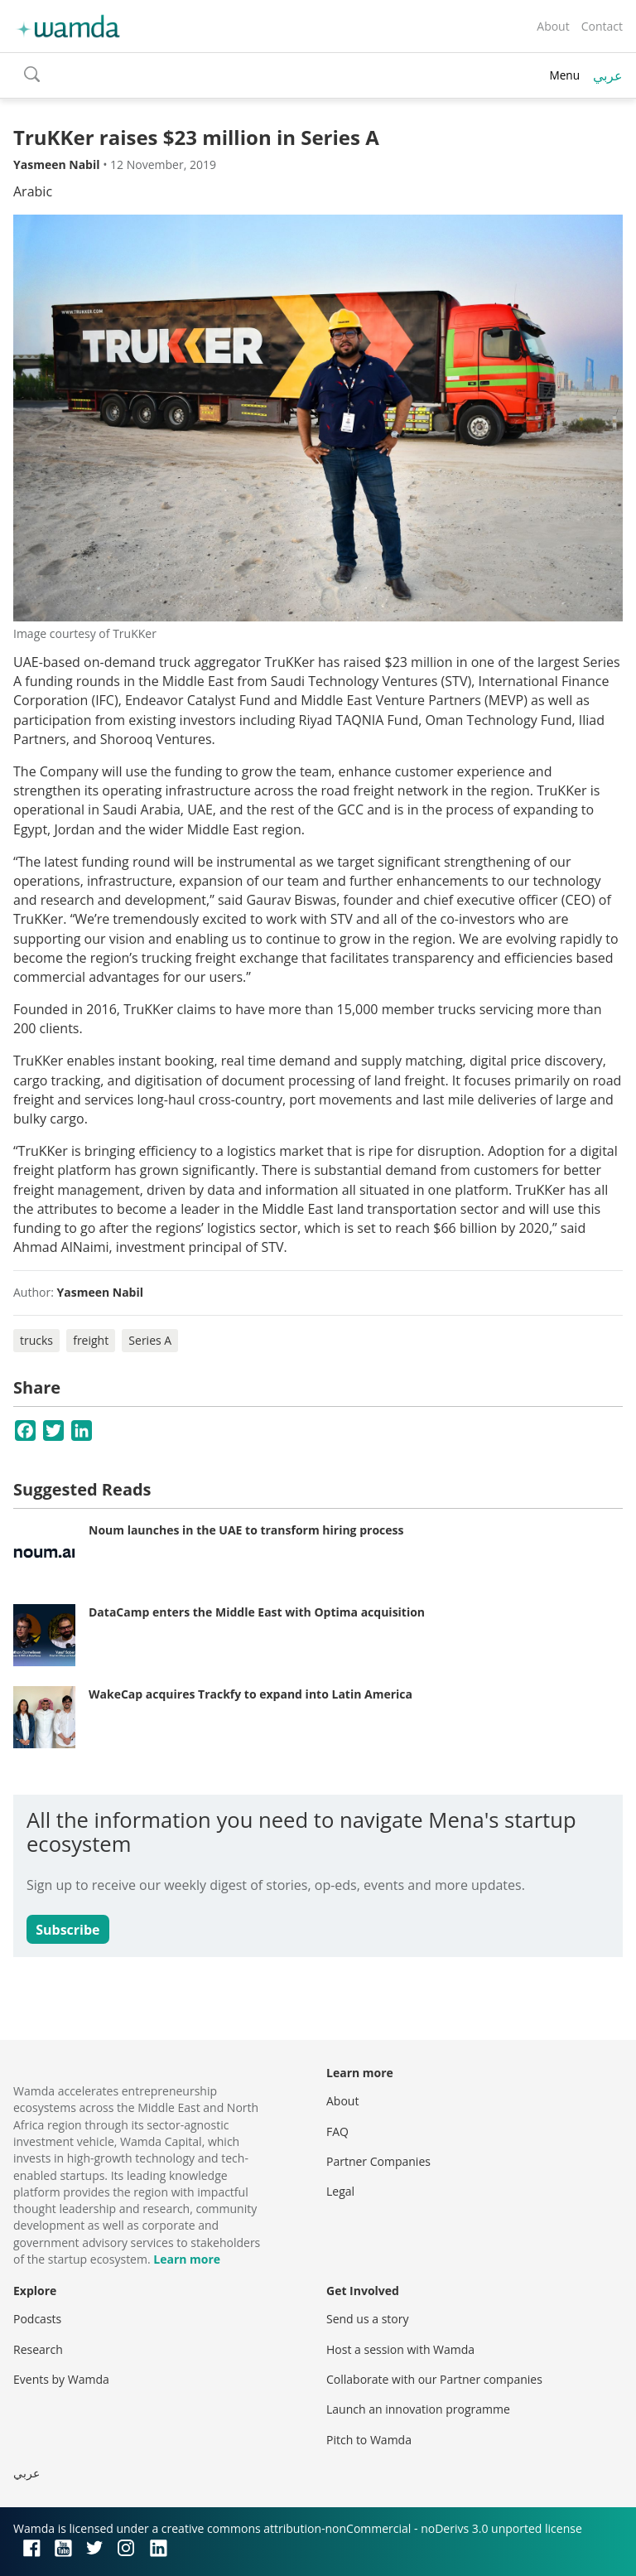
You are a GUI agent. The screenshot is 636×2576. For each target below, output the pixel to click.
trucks (36, 1340)
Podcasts (37, 2319)
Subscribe (67, 1930)
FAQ (337, 2131)
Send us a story (367, 2319)
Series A (149, 1340)
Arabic (32, 191)
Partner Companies (378, 2161)
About (553, 26)
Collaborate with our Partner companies (434, 2379)
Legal (340, 2191)
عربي (608, 75)
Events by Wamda (61, 2379)
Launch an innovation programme (418, 2409)
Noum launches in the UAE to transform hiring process (246, 1530)
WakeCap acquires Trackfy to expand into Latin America (250, 1694)
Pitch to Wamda (369, 2440)
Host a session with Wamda (400, 2349)
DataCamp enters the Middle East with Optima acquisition (257, 1612)
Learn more (186, 2259)
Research (38, 2349)
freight (90, 1340)
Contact (602, 26)
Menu (564, 75)
